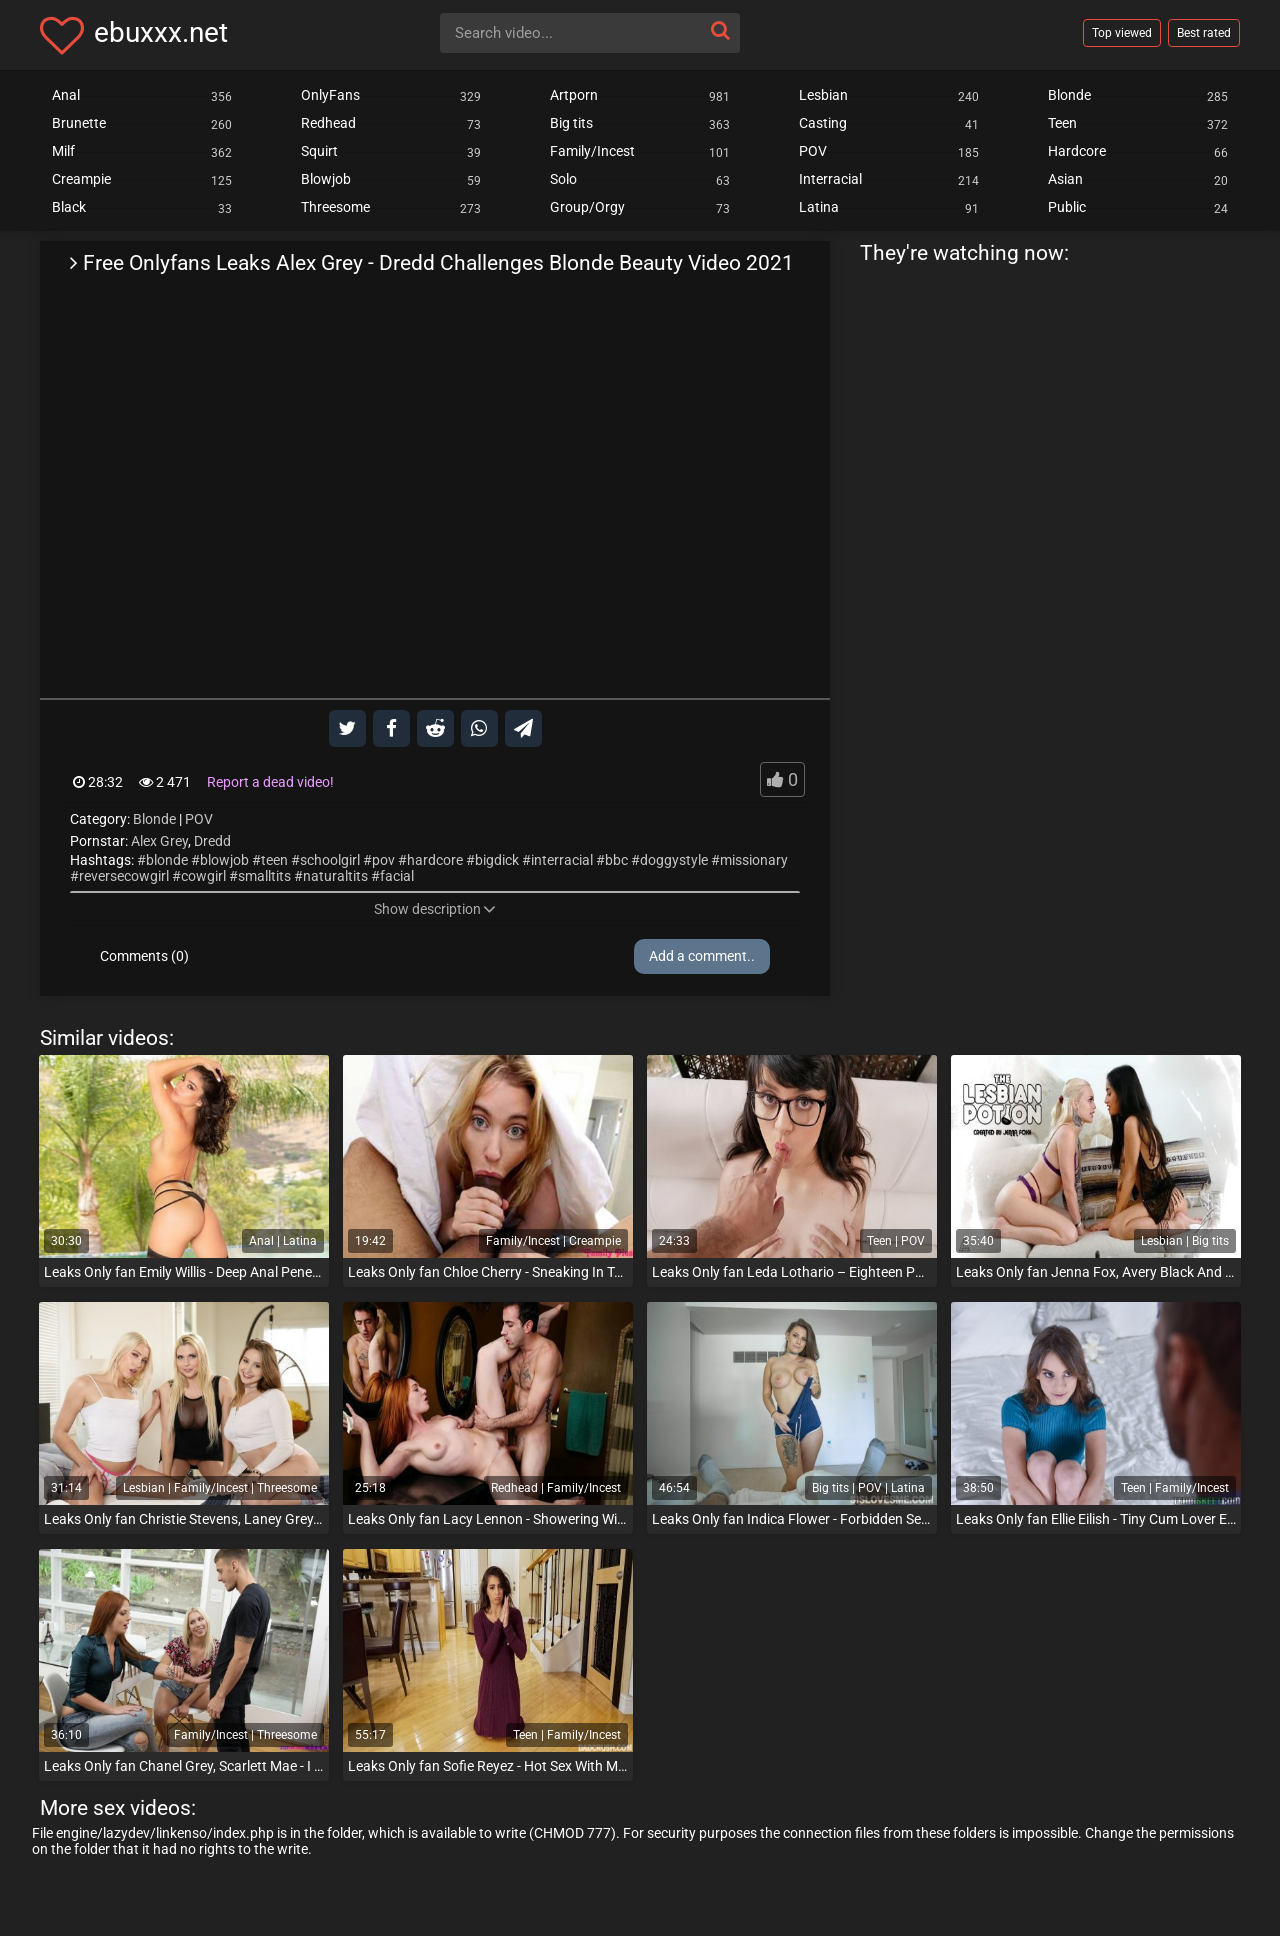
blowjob (224, 860)
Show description (435, 909)
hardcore (435, 860)
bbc (616, 860)
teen (274, 860)
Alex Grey (159, 841)
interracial (562, 860)
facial (397, 876)
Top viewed (1122, 33)
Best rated (1204, 33)
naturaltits (335, 876)
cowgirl (203, 876)
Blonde (154, 819)
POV (199, 819)
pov (383, 860)
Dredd (212, 841)
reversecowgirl (124, 876)
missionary (754, 860)
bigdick (497, 860)
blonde (167, 860)
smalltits (264, 876)
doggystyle (674, 860)
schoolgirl (330, 860)
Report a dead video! (270, 782)
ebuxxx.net (161, 32)
